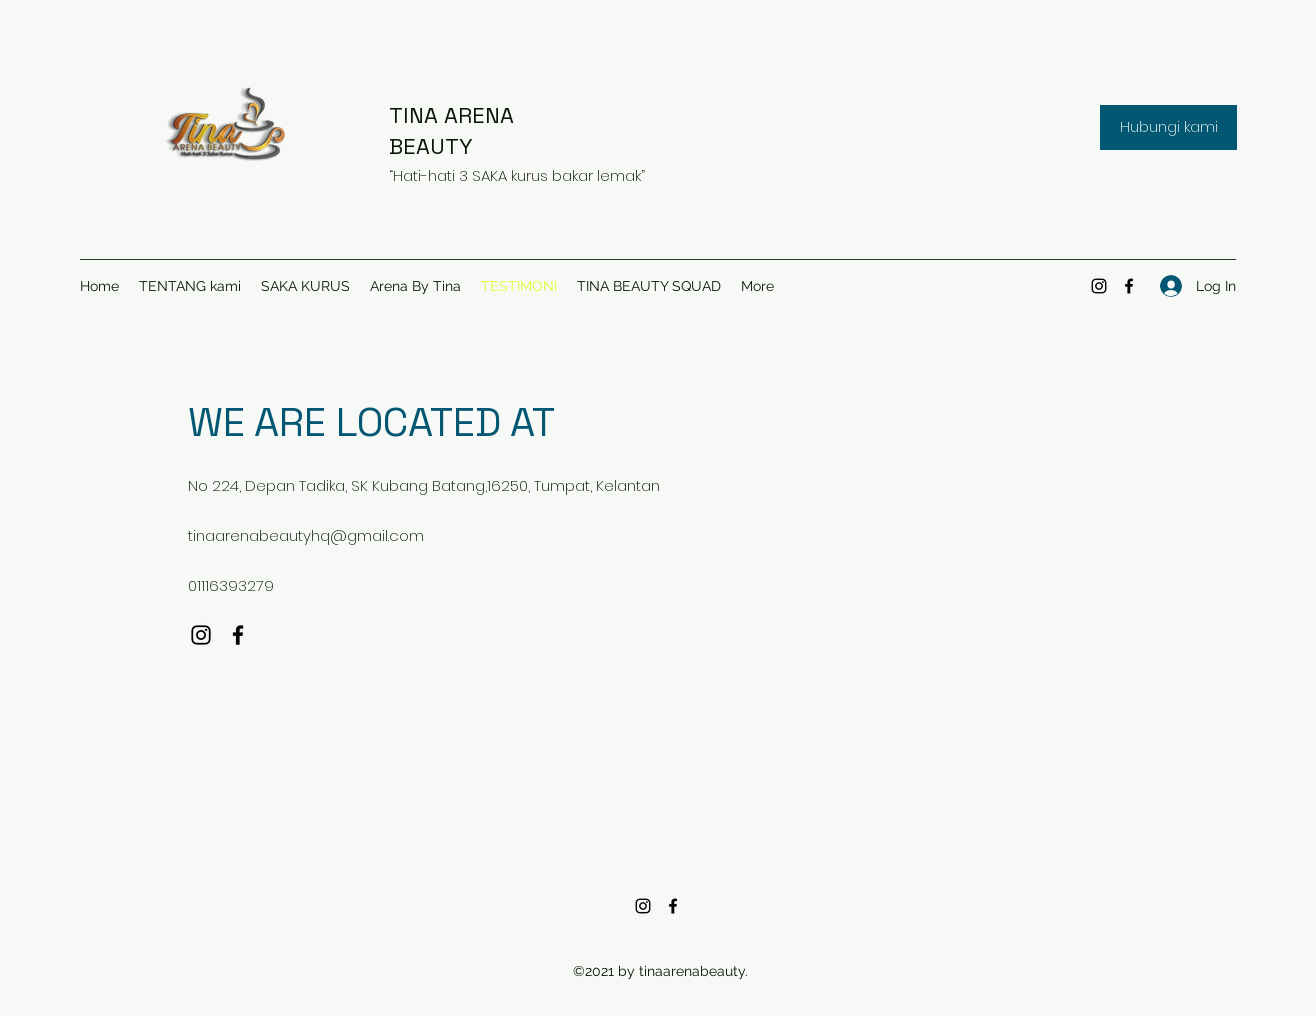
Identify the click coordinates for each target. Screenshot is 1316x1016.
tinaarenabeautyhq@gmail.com (306, 535)
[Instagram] (1099, 286)
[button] (1168, 127)
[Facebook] (1129, 286)
